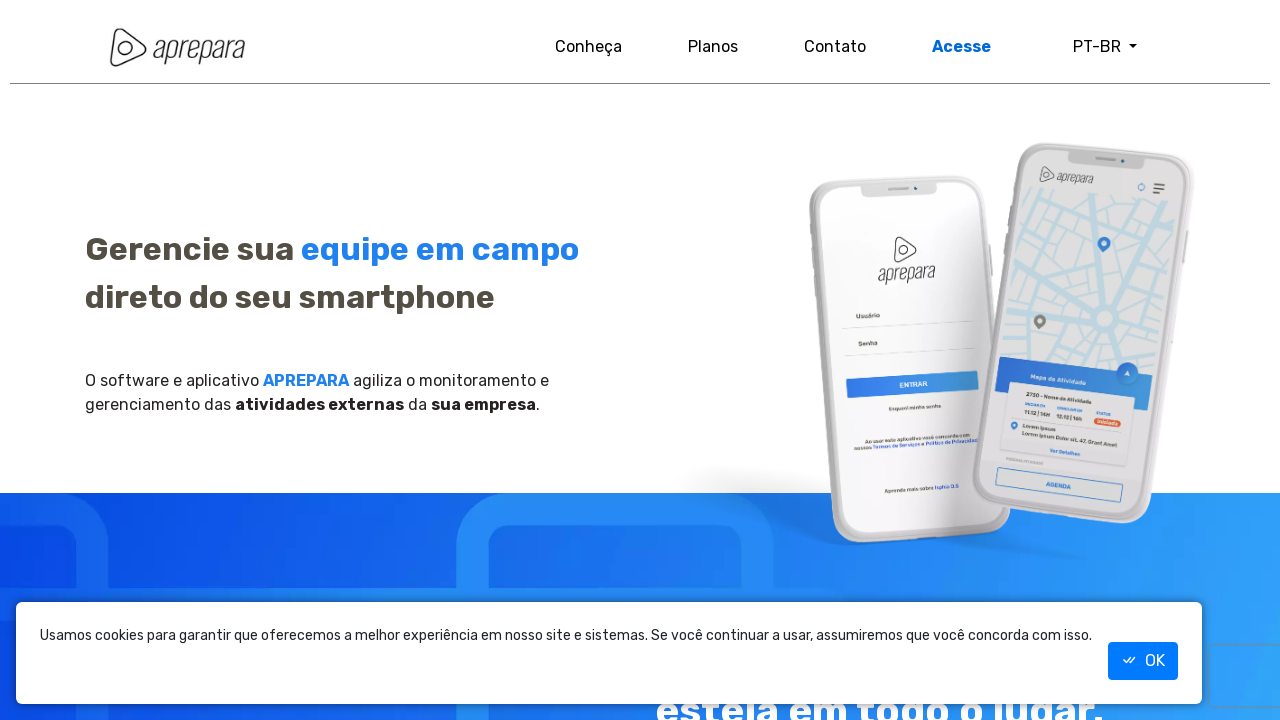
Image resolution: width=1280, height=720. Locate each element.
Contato (835, 46)
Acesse (961, 46)
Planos (713, 46)
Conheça (588, 46)
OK (1143, 660)
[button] (1105, 47)
